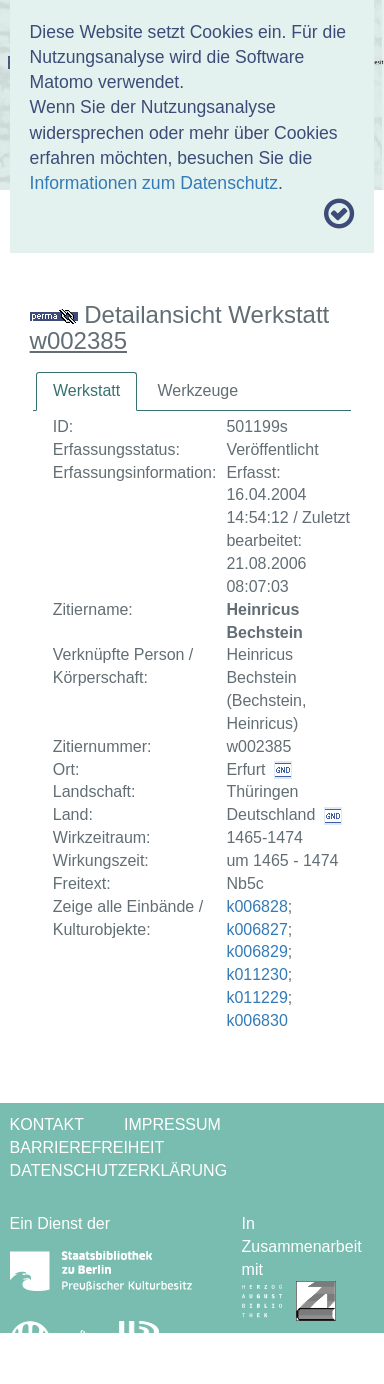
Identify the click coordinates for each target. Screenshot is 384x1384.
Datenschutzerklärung (119, 1170)
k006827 (256, 929)
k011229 (256, 997)
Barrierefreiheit (87, 1147)
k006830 (256, 1020)
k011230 (256, 974)
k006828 (256, 906)
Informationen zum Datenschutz (154, 183)
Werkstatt (86, 390)
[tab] (86, 391)
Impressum (172, 1124)
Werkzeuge (197, 390)
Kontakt (47, 1124)
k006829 (256, 951)
